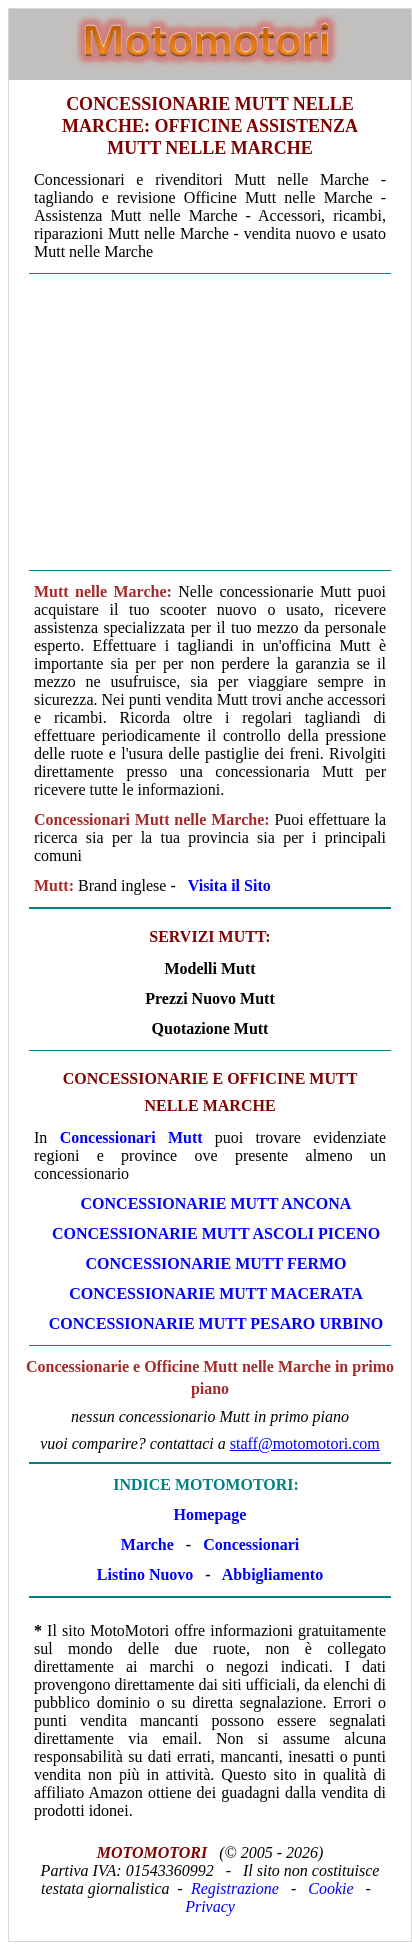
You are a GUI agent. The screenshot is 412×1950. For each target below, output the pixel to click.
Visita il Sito (229, 885)
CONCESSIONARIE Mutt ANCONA (216, 1203)
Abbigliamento (272, 1574)
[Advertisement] (210, 422)
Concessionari (251, 1544)
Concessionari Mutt (131, 1137)
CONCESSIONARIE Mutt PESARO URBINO (216, 1323)
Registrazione (235, 1888)
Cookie (330, 1888)
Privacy (210, 1906)
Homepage (210, 1514)
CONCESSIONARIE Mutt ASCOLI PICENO (216, 1233)
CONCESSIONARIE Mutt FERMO (215, 1263)
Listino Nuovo (145, 1574)
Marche (147, 1544)
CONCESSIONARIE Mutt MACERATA (215, 1293)
